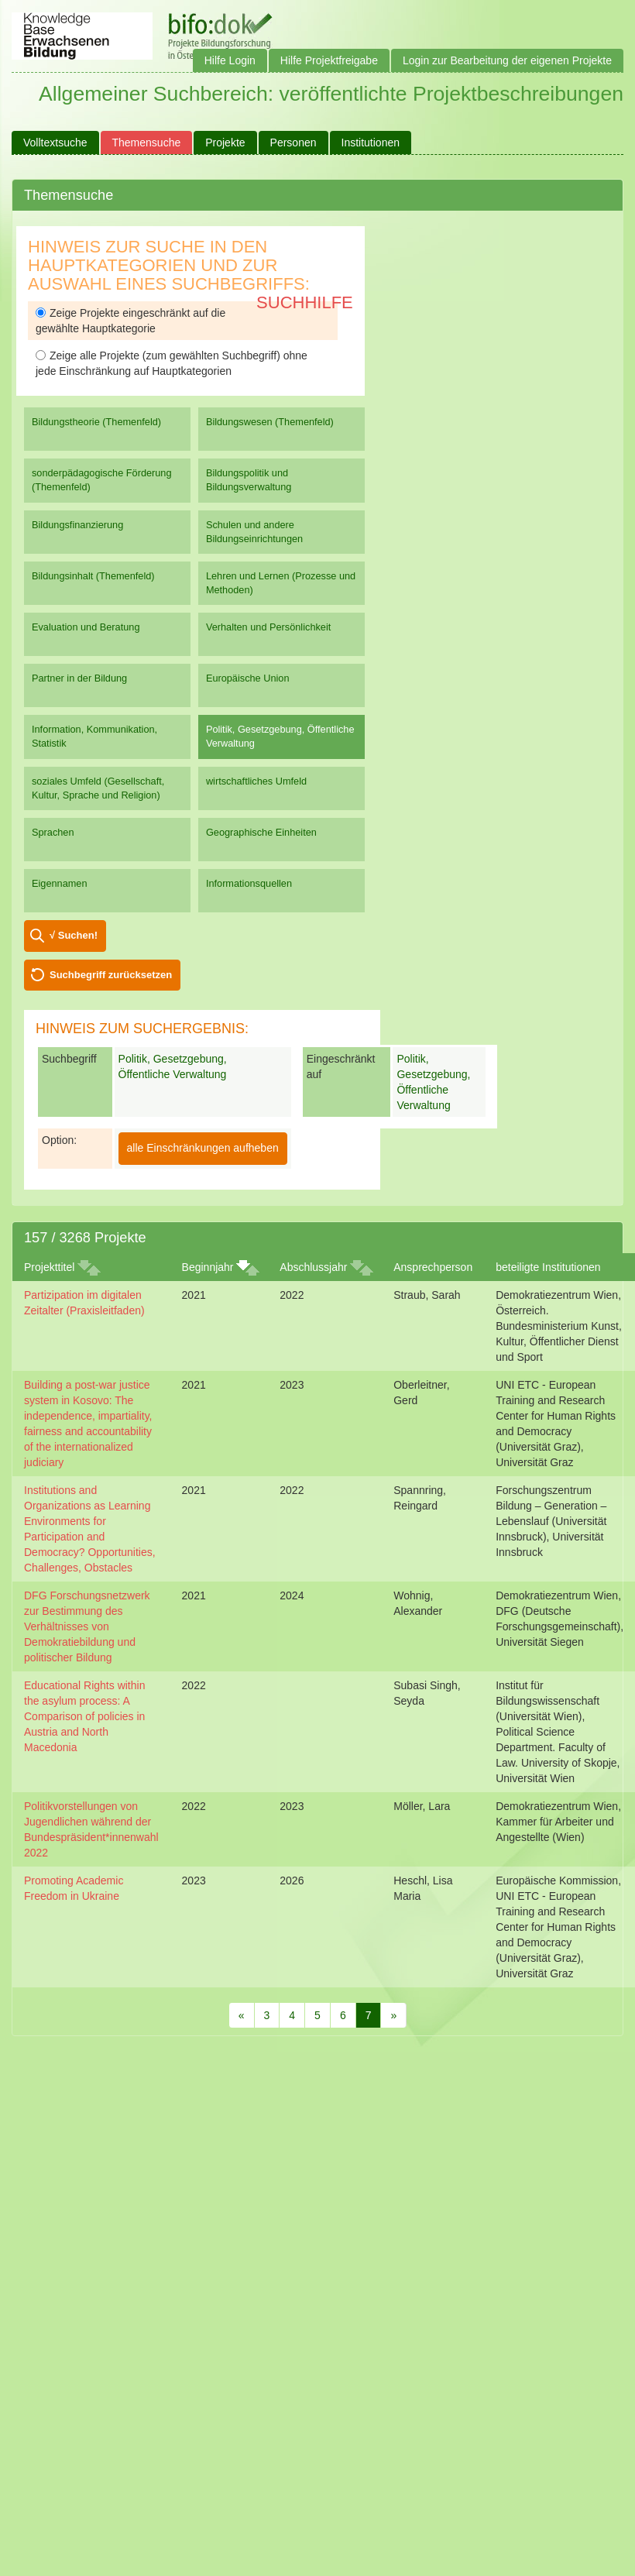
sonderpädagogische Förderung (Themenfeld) (102, 480)
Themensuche (146, 142)
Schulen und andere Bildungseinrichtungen (254, 531)
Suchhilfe (304, 302)
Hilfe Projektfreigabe (329, 60)
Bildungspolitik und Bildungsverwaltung (248, 480)
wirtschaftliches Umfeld (256, 781)
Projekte (225, 142)
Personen (293, 142)
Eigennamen (60, 883)
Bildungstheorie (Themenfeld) (96, 422)
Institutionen (371, 142)
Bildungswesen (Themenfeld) (270, 422)
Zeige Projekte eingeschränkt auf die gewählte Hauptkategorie (130, 321)
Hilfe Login (230, 60)
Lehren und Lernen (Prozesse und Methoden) (280, 583)
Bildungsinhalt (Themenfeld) (93, 576)
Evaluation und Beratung (85, 627)
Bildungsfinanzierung (77, 525)
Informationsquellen (249, 883)
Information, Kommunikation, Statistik (94, 736)
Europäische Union (248, 678)
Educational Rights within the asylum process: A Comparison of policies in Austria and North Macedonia (84, 1716)
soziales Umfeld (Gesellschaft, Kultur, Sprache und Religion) (98, 788)
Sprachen (53, 832)
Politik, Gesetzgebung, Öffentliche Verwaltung (280, 736)
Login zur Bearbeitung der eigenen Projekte (507, 60)
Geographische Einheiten (261, 832)
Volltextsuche (55, 142)
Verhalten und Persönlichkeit (268, 627)
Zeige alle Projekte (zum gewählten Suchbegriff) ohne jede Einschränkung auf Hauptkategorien (171, 363)
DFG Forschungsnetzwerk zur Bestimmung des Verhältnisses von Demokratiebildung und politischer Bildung (87, 1626)
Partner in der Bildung (79, 678)
